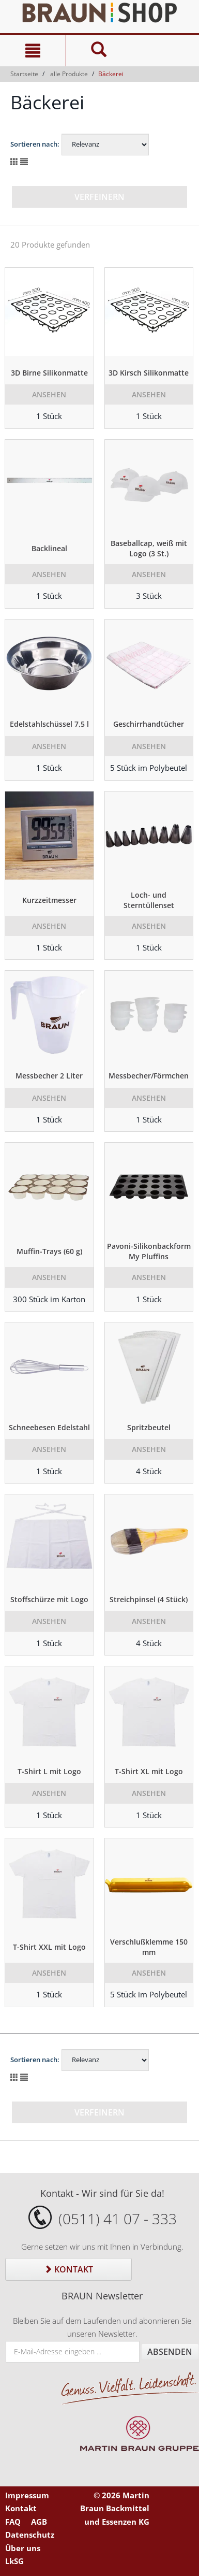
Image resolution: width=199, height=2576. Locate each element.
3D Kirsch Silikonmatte (149, 373)
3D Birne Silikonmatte (49, 373)
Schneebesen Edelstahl (49, 1427)
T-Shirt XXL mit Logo (49, 1947)
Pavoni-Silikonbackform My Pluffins (149, 1251)
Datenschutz (29, 2534)
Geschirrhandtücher (148, 724)
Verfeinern (99, 197)
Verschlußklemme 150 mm (149, 1947)
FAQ (13, 2521)
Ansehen (49, 394)
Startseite (24, 73)
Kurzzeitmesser (49, 900)
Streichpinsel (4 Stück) (149, 1599)
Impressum (27, 2495)
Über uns (22, 2548)
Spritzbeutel (149, 1427)
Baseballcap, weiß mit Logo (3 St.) (149, 548)
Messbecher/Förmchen (149, 1076)
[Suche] (98, 50)
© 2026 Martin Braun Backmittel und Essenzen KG (114, 2508)
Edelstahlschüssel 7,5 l (49, 724)
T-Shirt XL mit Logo (149, 1771)
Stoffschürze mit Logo (49, 1599)
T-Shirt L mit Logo (49, 1771)
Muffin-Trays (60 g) (49, 1251)
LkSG (14, 2561)
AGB (39, 2521)
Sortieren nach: (34, 144)
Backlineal (49, 548)
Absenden (169, 2351)
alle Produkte (69, 73)
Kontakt (68, 2269)
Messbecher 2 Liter (49, 1076)
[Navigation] (33, 50)
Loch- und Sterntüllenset (149, 900)
